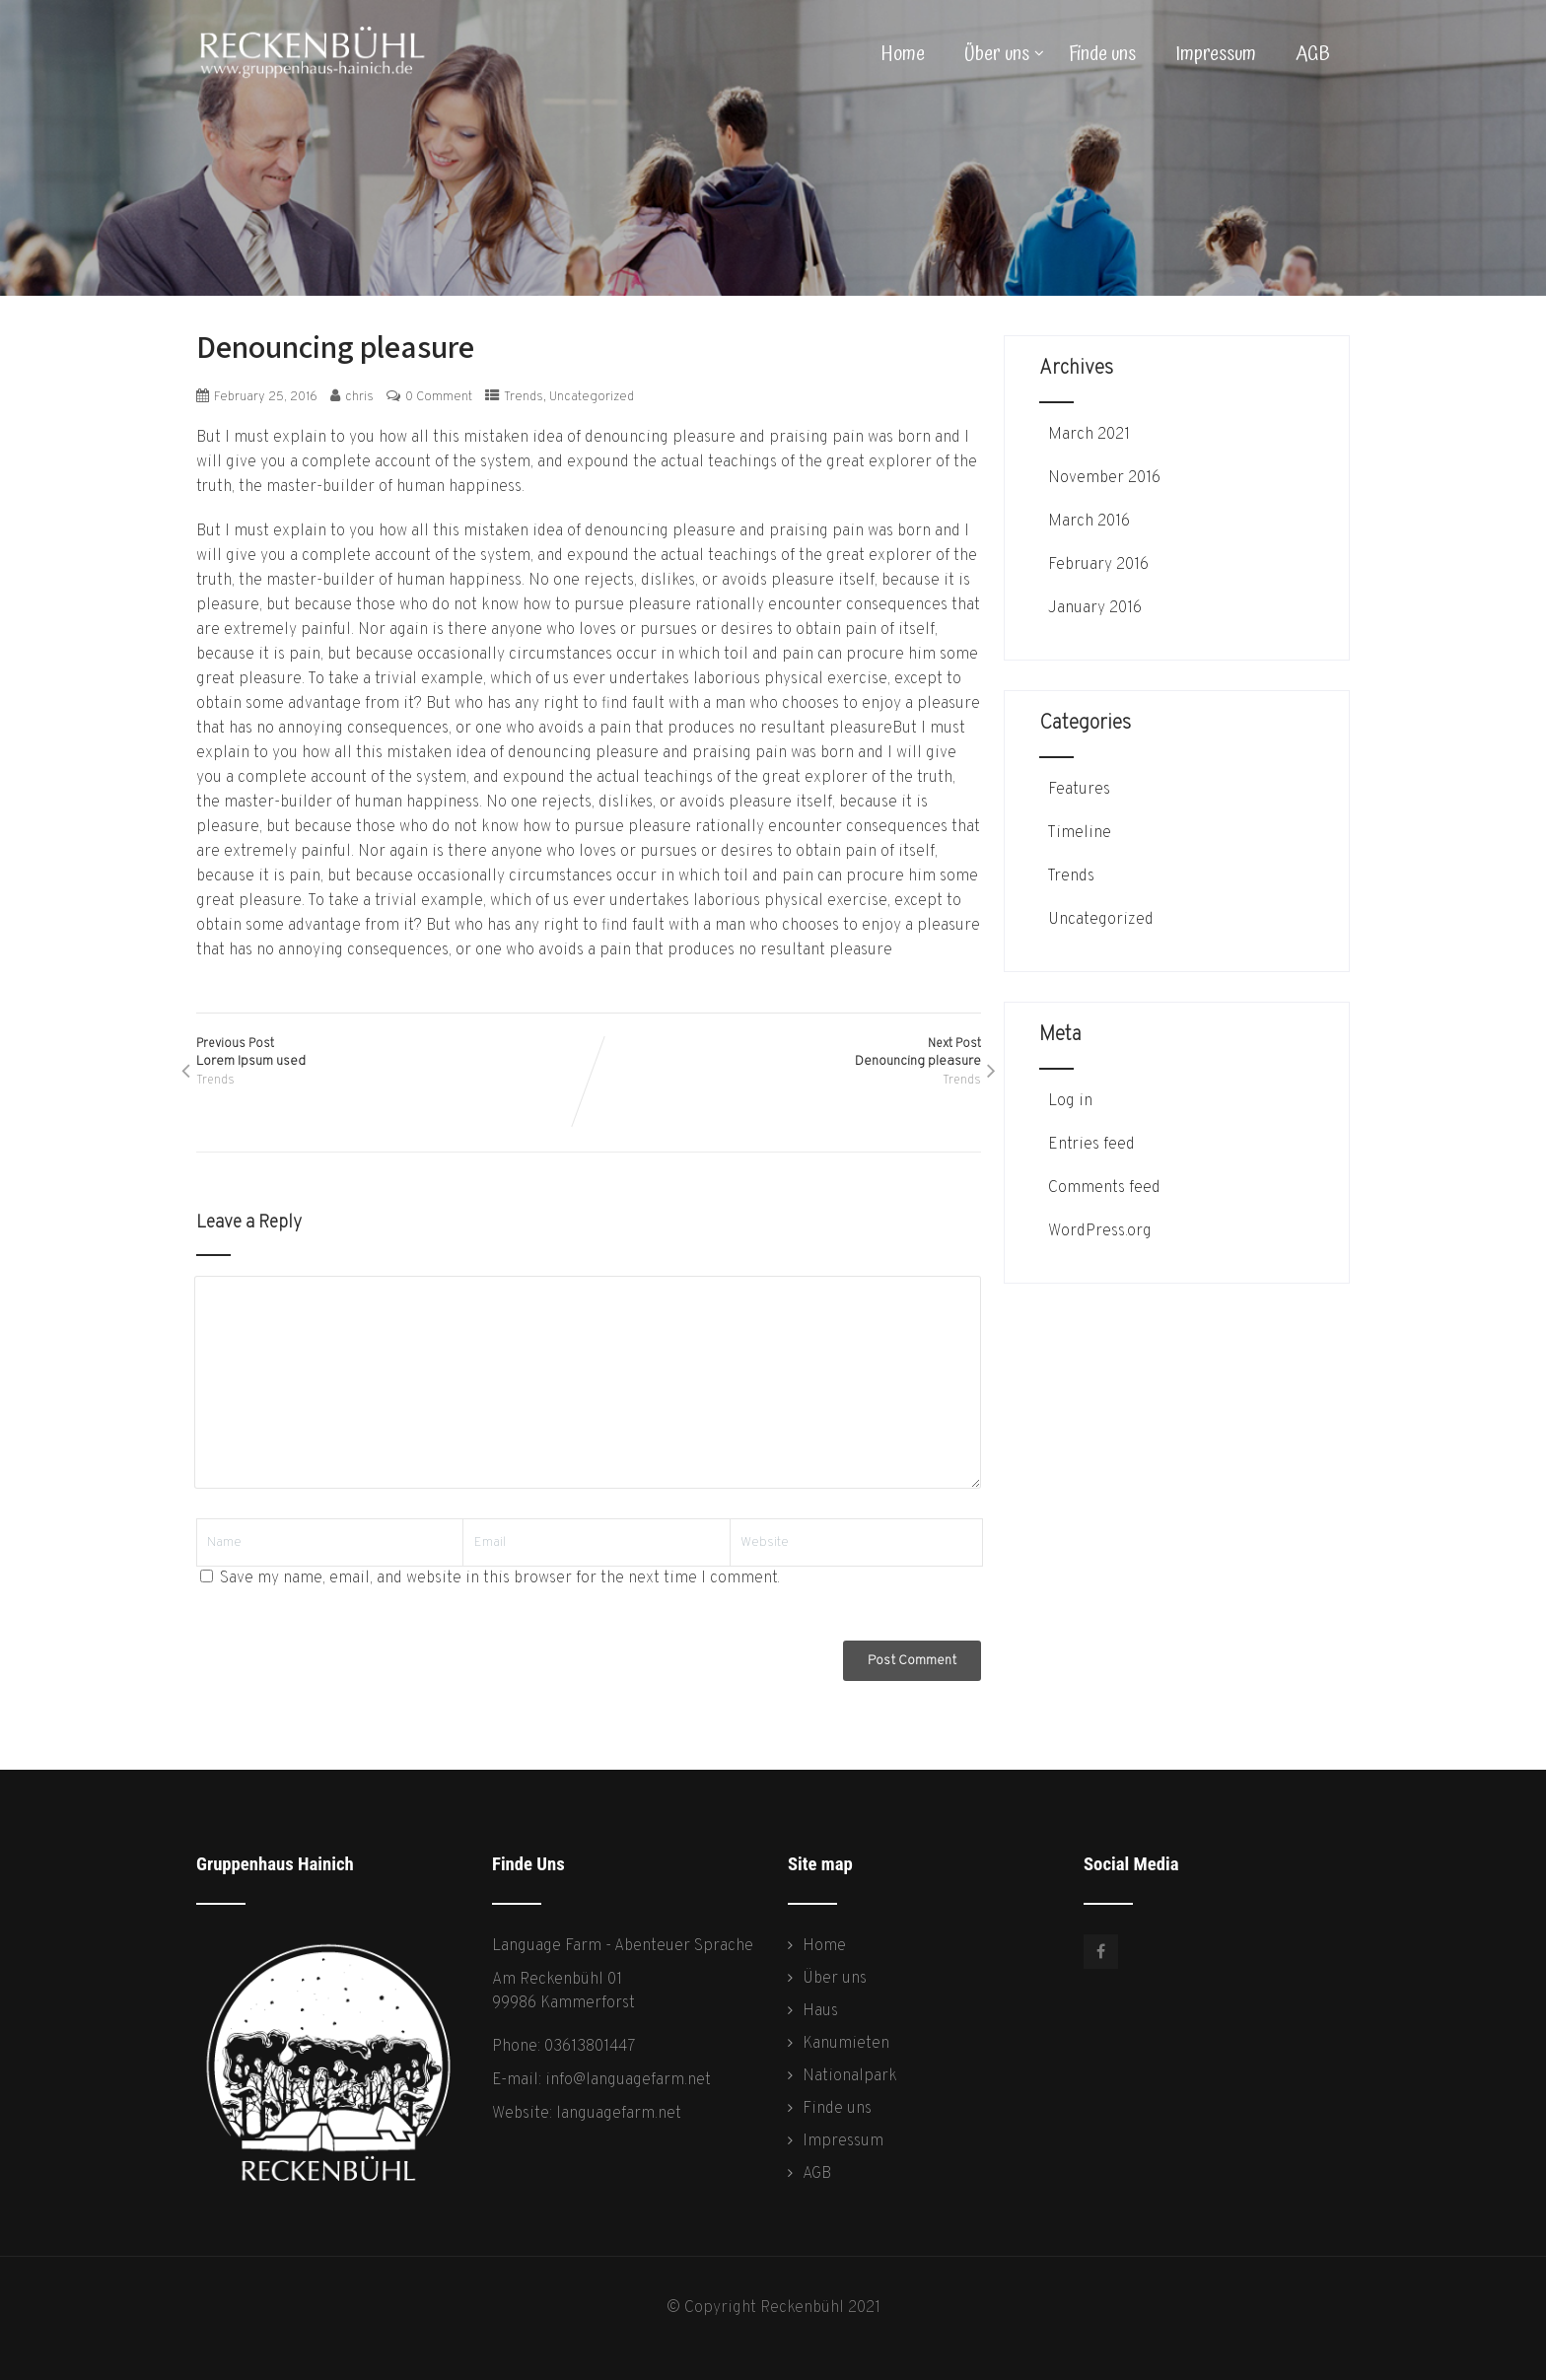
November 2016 (1104, 478)
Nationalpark (850, 2076)
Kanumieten (846, 2044)
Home (903, 54)
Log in (1068, 1101)
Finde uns (1102, 54)
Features (1077, 790)
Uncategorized (591, 397)
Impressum (1215, 54)
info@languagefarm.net (628, 2080)
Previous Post (392, 1053)
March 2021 (1089, 435)
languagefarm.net (618, 2114)
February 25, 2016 (265, 397)
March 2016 (1089, 521)
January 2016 (1095, 608)
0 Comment (438, 397)
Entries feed (1089, 1145)
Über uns (1004, 54)
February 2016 (1098, 565)
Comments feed (1102, 1188)
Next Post (785, 1053)
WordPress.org (1098, 1231)
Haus (820, 2011)
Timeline (1077, 833)
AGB (1313, 54)
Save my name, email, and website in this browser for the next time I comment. (500, 1578)
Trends (523, 397)
